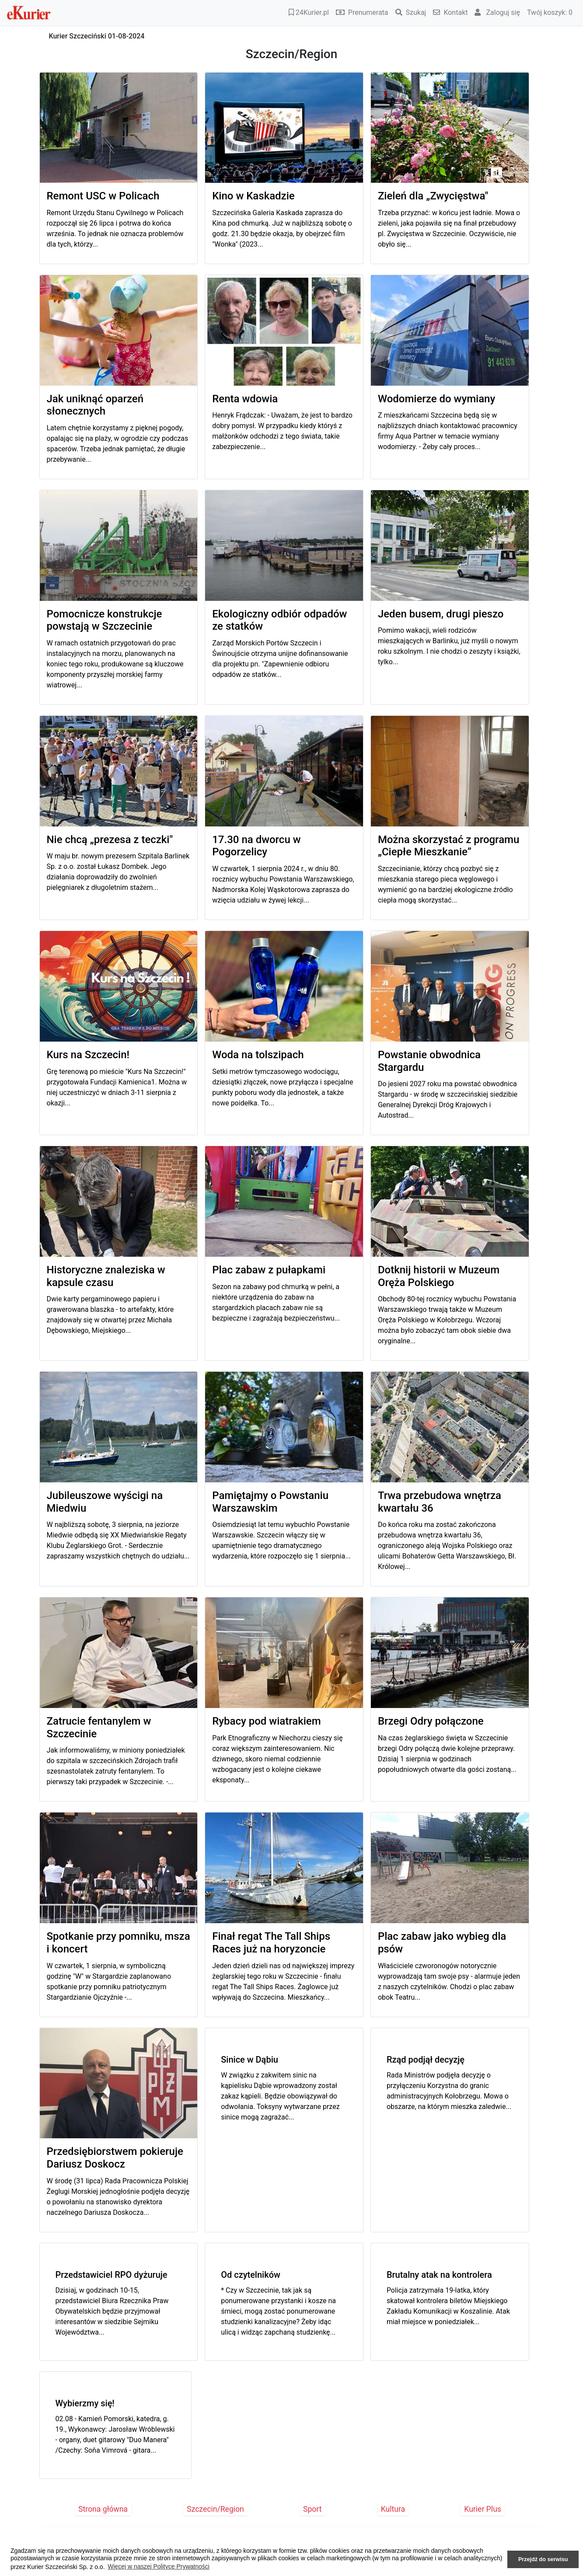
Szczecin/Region (215, 2509)
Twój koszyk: (550, 12)
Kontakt (450, 12)
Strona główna (103, 2509)
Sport (312, 2509)
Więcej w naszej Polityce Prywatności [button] (158, 2566)
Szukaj (410, 12)
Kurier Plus (482, 2509)
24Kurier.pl (309, 12)
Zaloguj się (497, 12)
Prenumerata (362, 12)
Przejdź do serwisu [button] (543, 2559)
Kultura (393, 2509)
